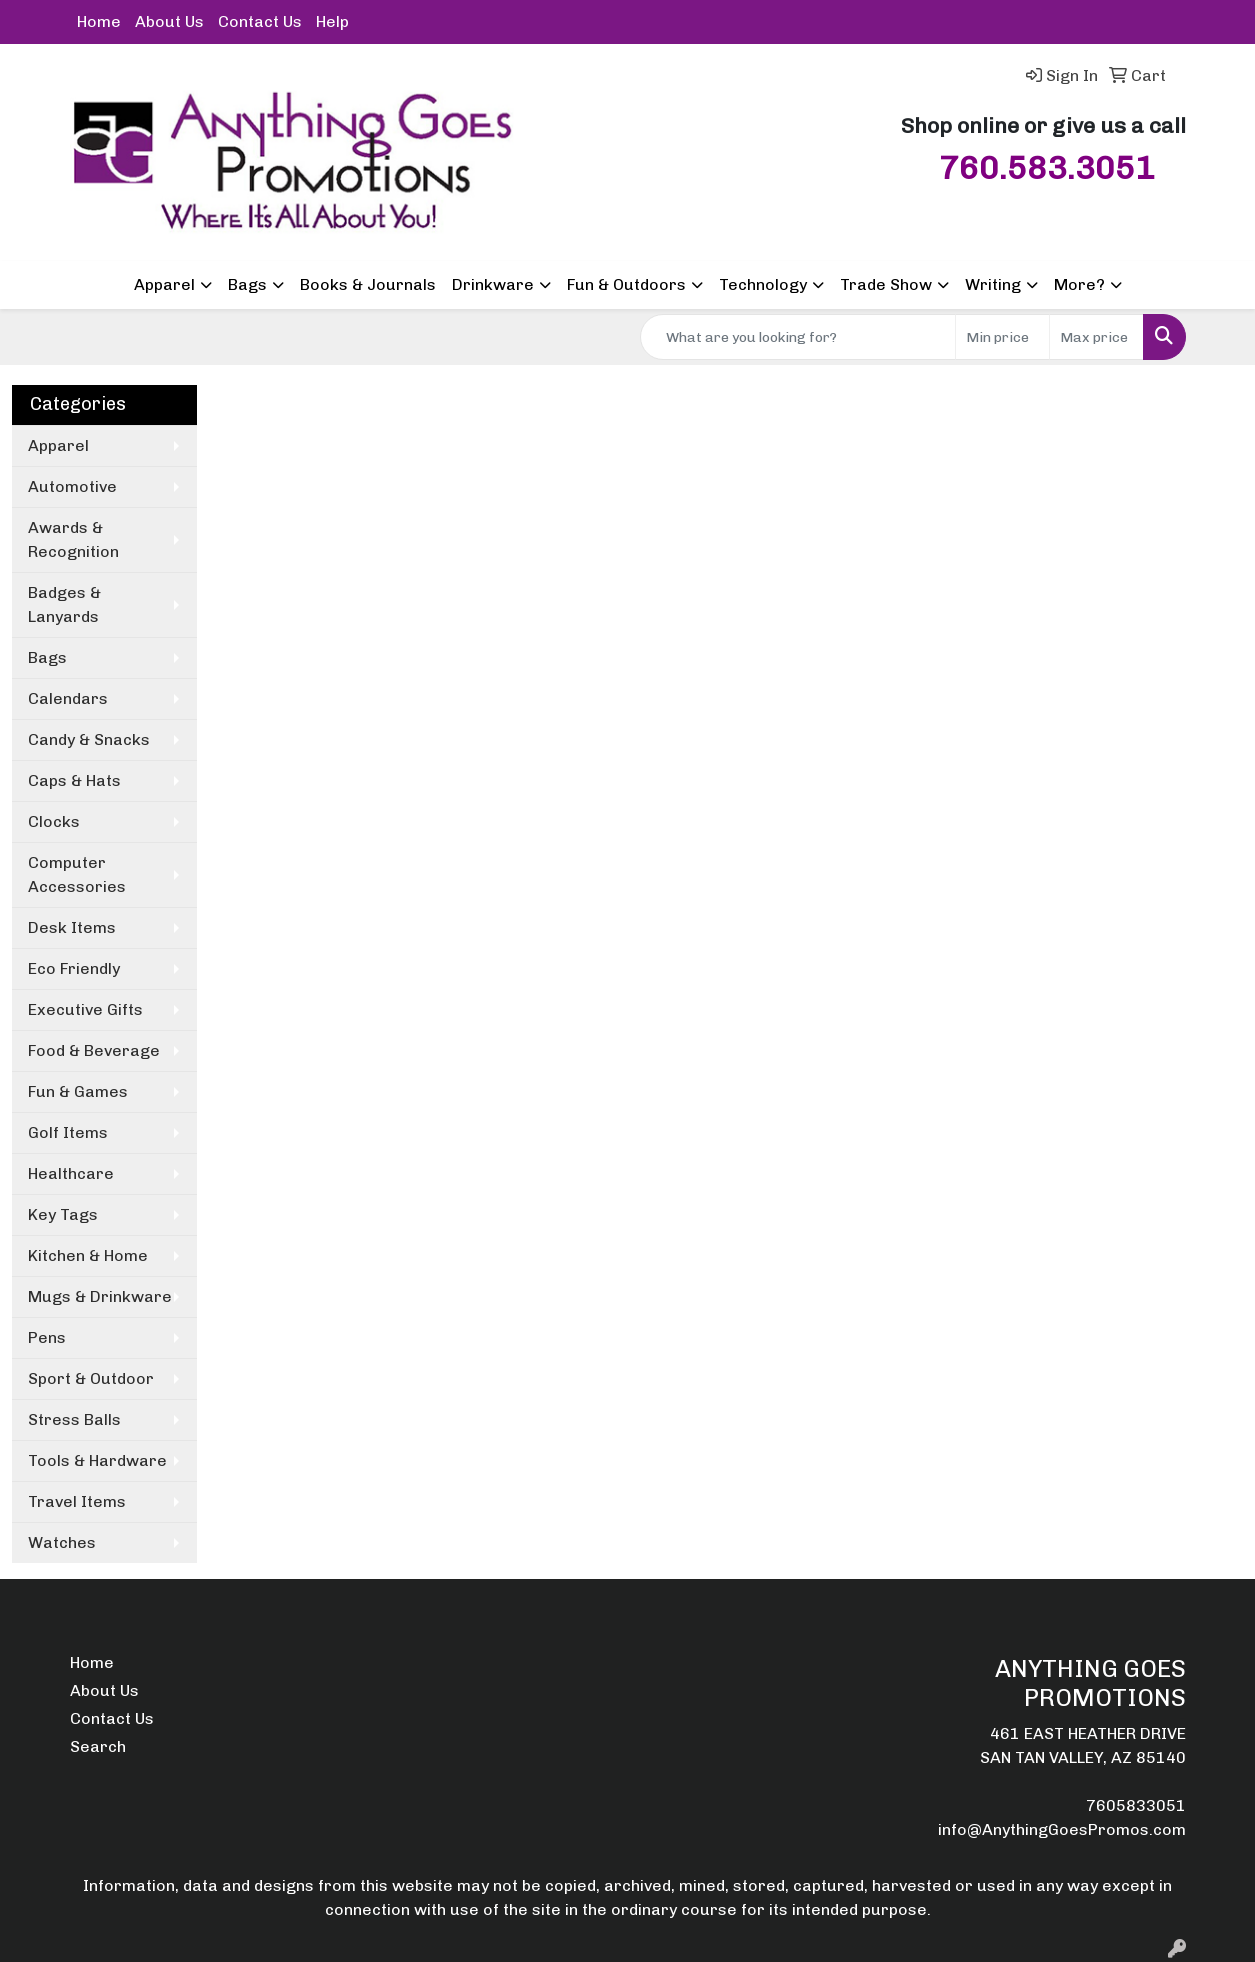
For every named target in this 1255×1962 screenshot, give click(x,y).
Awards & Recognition (73, 539)
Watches (62, 1542)
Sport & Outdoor (91, 1378)
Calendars (68, 698)
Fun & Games (78, 1091)
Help (332, 21)
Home (99, 21)
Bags (247, 284)
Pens (47, 1337)
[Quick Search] (798, 337)
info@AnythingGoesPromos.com (1062, 1829)
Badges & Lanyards (64, 604)
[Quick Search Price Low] (1002, 337)
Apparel (164, 284)
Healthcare (71, 1173)
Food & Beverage (94, 1050)
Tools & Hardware (97, 1460)
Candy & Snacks (89, 739)
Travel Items (77, 1501)
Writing (993, 284)
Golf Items (68, 1132)
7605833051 (1136, 1805)
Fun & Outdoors (626, 284)
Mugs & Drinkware (100, 1296)
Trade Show (886, 284)
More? (1079, 284)
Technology (763, 284)
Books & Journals (368, 284)
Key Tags (63, 1214)
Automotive (72, 486)
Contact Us (260, 21)
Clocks (54, 821)
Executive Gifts (85, 1009)
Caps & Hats (74, 780)
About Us (169, 21)
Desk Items (72, 927)
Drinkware (493, 284)
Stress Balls (74, 1419)
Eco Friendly (74, 968)
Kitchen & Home (88, 1255)
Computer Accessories (77, 874)
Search (98, 1746)
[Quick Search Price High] (1096, 337)
